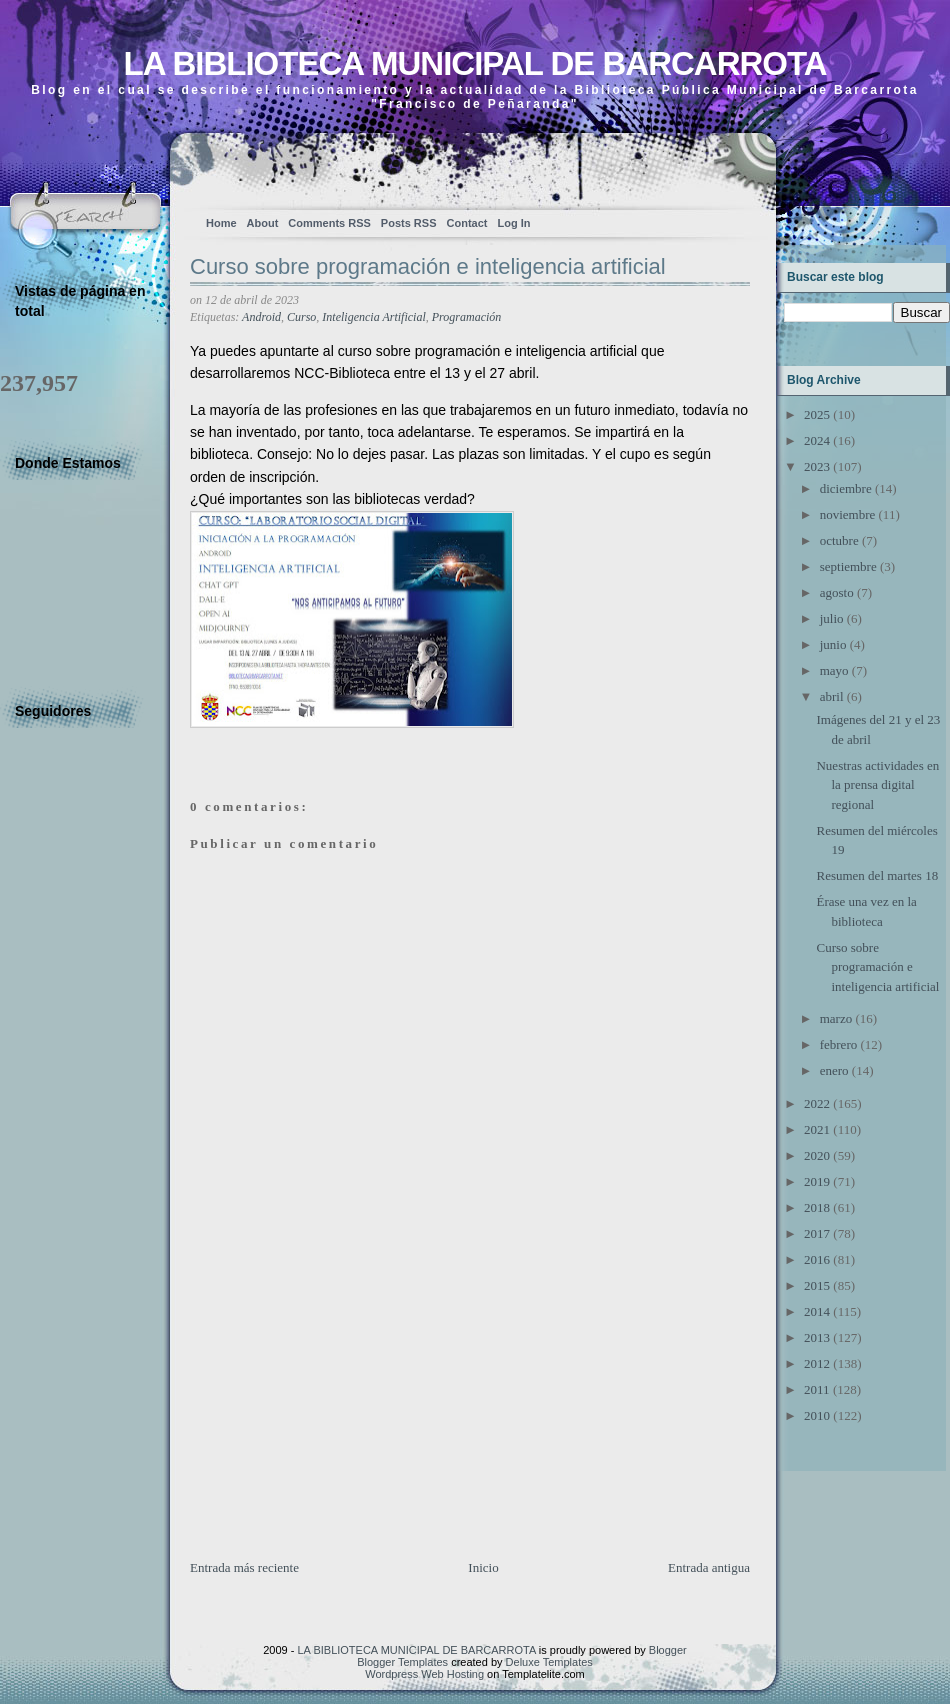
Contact (467, 223)
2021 (817, 1129)
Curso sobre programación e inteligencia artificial (428, 266)
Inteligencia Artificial (373, 317)
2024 (817, 440)
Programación (467, 317)
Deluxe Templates (549, 1662)
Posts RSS (409, 223)
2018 (817, 1207)
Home (221, 223)
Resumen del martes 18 (877, 875)
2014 (817, 1311)
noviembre (848, 514)
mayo (834, 670)
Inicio (483, 1567)
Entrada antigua (709, 1567)
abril (832, 696)
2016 (817, 1259)
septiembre (848, 566)
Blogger (668, 1650)
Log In (513, 223)
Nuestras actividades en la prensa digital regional (877, 785)
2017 (817, 1233)
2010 (817, 1415)
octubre (839, 540)
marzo (836, 1018)
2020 (817, 1155)
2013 (817, 1337)
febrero (839, 1044)
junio (833, 644)
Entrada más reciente (244, 1567)
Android (261, 317)
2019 (817, 1181)
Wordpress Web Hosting (424, 1674)
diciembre (846, 488)
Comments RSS (329, 223)
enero (834, 1070)
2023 (817, 466)
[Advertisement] (340, 1418)
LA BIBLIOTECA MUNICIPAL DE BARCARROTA (474, 63)
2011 (817, 1389)
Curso (301, 317)
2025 (817, 414)
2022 (817, 1103)
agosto (837, 592)
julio (832, 618)
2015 (817, 1285)
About (263, 223)
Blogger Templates (402, 1662)
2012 (817, 1363)
